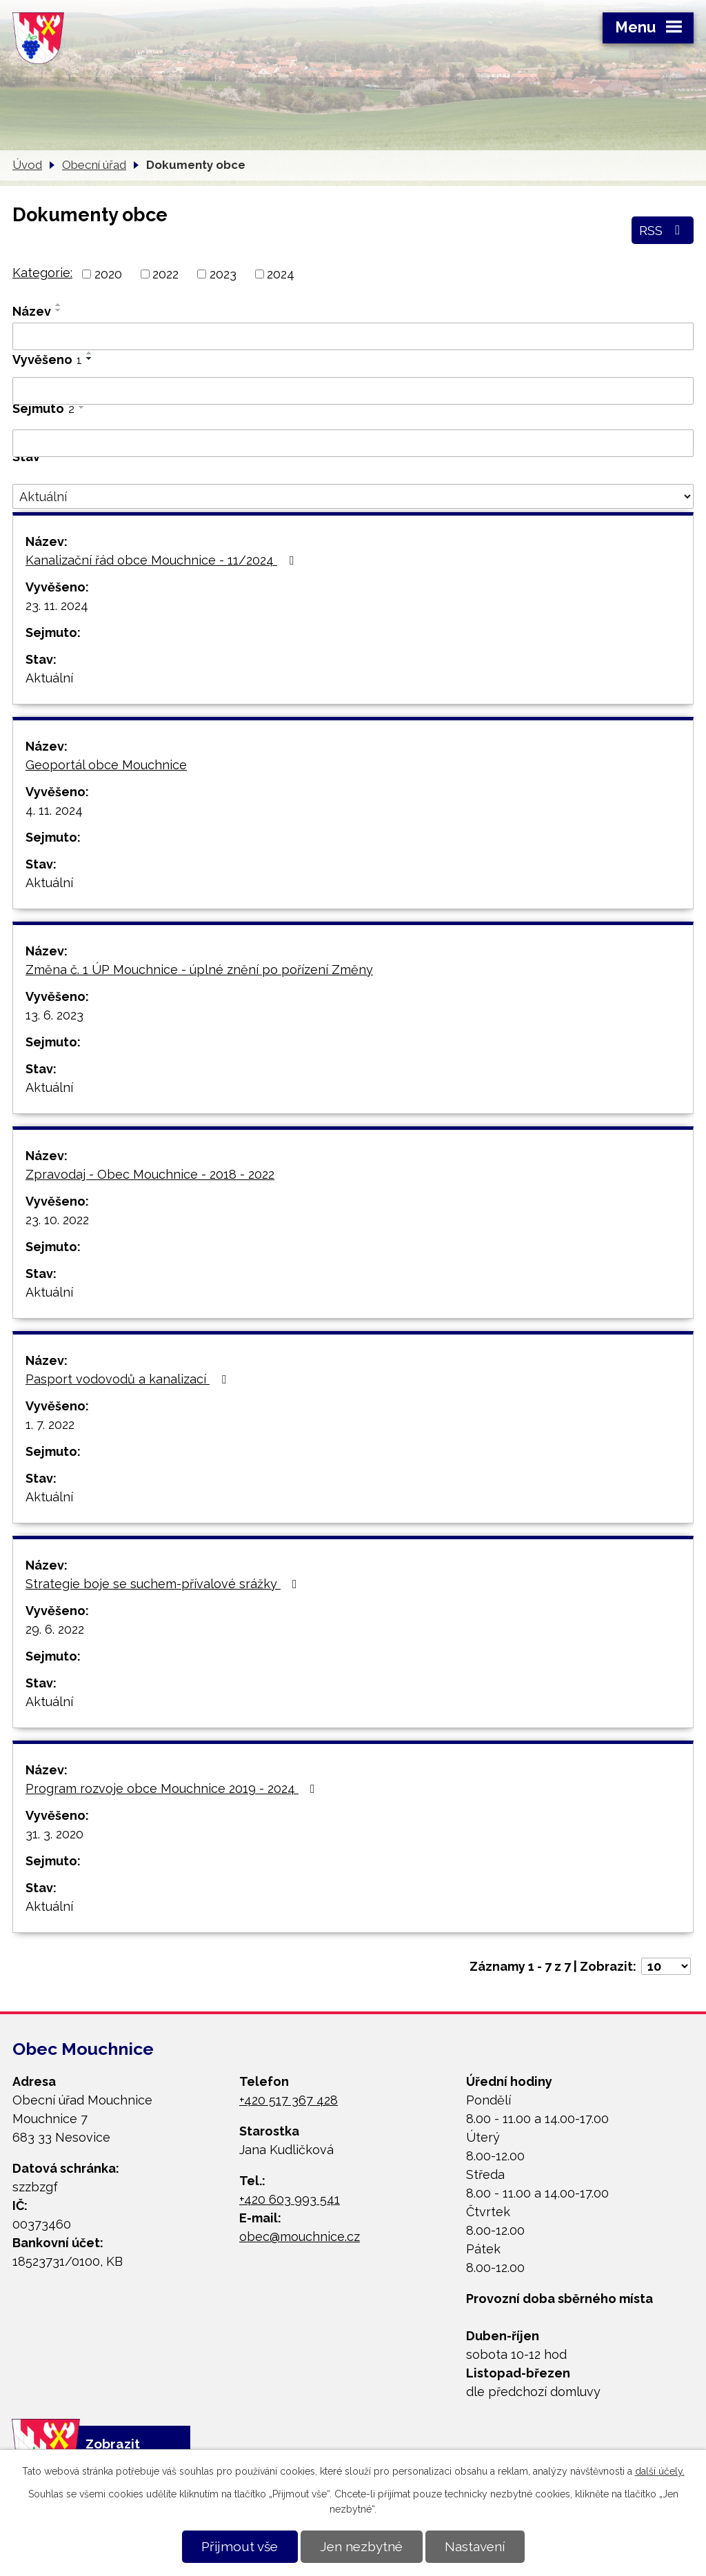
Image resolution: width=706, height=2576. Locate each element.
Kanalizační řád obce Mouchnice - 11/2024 (162, 560)
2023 (223, 274)
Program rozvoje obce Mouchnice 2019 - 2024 (173, 1788)
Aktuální (49, 678)
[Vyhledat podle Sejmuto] (353, 443)
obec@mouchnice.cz (299, 2236)
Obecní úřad (94, 165)
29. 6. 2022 (55, 1629)
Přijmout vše (239, 2546)
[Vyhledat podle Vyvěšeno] (353, 391)
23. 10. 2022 (57, 1220)
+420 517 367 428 (288, 2100)
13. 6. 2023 (54, 1015)
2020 (108, 274)
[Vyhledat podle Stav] (353, 496)
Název (31, 311)
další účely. (660, 2471)
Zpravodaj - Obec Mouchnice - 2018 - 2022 (150, 1174)
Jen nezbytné (361, 2546)
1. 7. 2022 (50, 1424)
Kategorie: (42, 272)
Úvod (27, 165)
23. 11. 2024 (57, 605)
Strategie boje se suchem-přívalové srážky (164, 1583)
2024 (280, 274)
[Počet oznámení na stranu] (666, 1966)
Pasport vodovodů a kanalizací (129, 1379)
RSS (662, 230)
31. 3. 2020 (54, 1834)
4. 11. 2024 (54, 810)
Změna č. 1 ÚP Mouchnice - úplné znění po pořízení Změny (199, 969)
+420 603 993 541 (289, 2199)
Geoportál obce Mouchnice (106, 765)
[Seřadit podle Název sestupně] (58, 310)
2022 (165, 274)
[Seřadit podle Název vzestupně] (58, 304)
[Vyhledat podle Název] (353, 336)
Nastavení (475, 2546)
